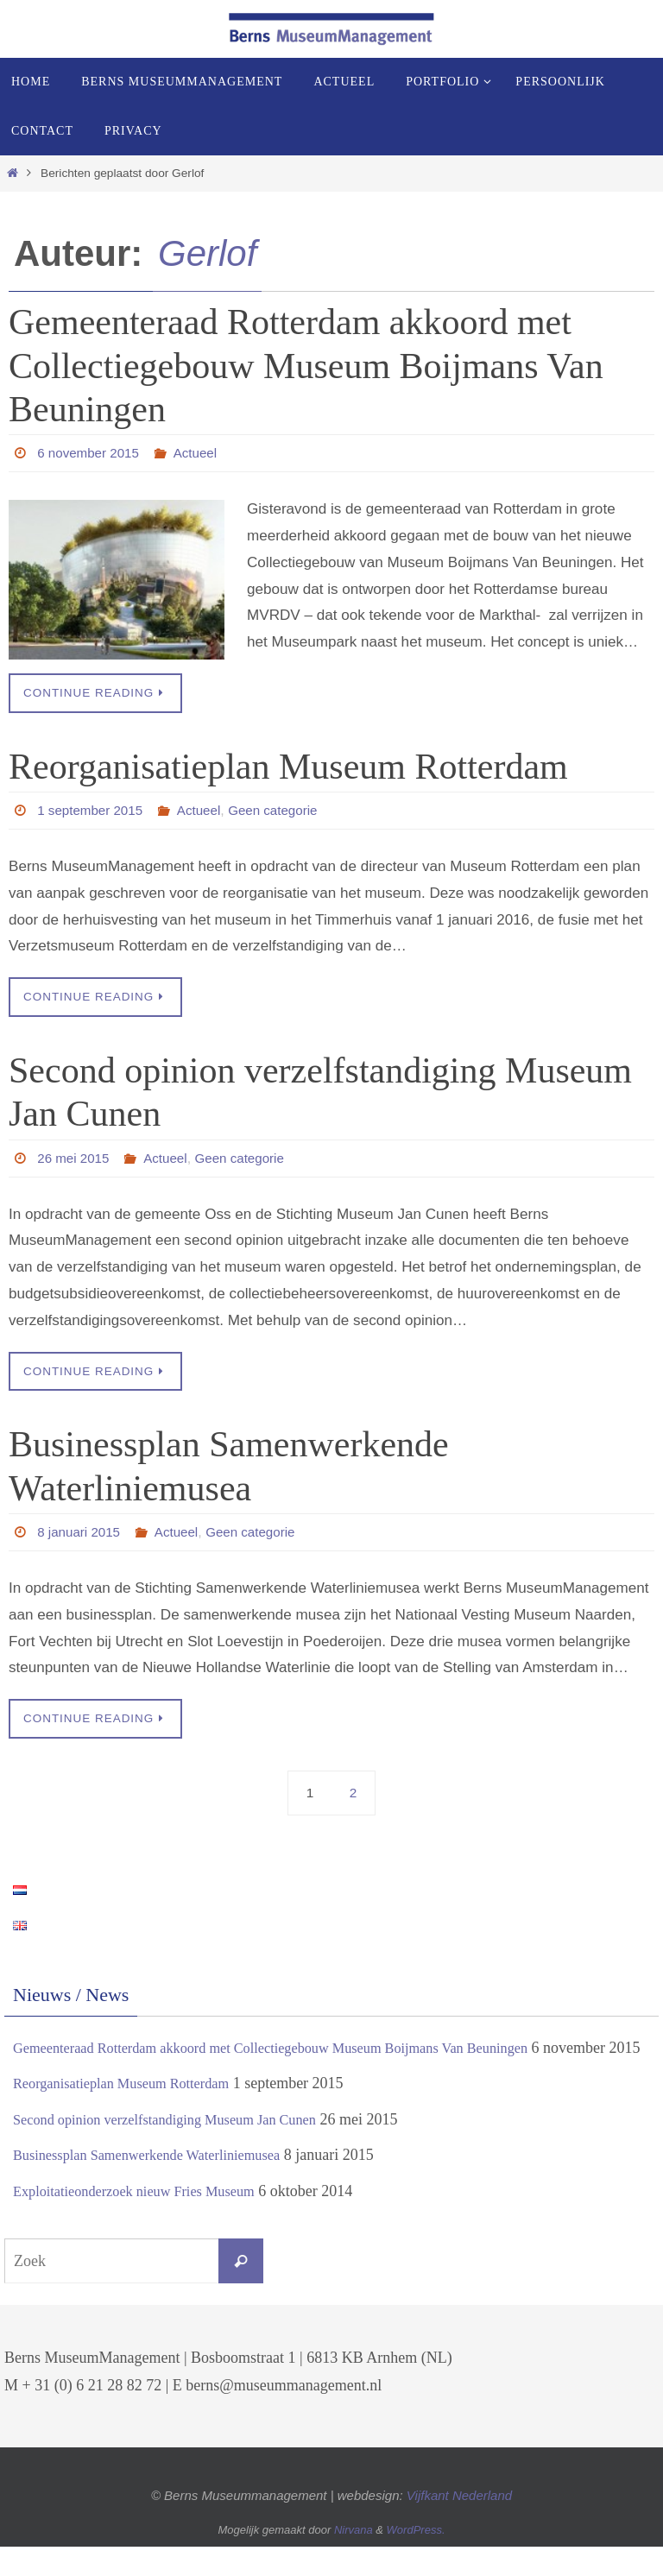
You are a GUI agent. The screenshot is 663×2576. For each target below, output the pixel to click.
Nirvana (353, 2560)
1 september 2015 (92, 811)
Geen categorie (284, 811)
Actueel (202, 452)
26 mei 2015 (75, 1159)
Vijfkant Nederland (459, 2524)
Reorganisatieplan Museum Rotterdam (288, 766)
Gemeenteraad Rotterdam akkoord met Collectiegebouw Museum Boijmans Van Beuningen (306, 365)
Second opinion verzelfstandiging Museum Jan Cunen (181, 2148)
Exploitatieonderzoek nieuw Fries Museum (147, 2220)
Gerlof (207, 253)
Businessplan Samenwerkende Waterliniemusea (161, 2185)
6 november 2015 (91, 452)
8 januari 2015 (80, 1533)
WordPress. (416, 2560)
